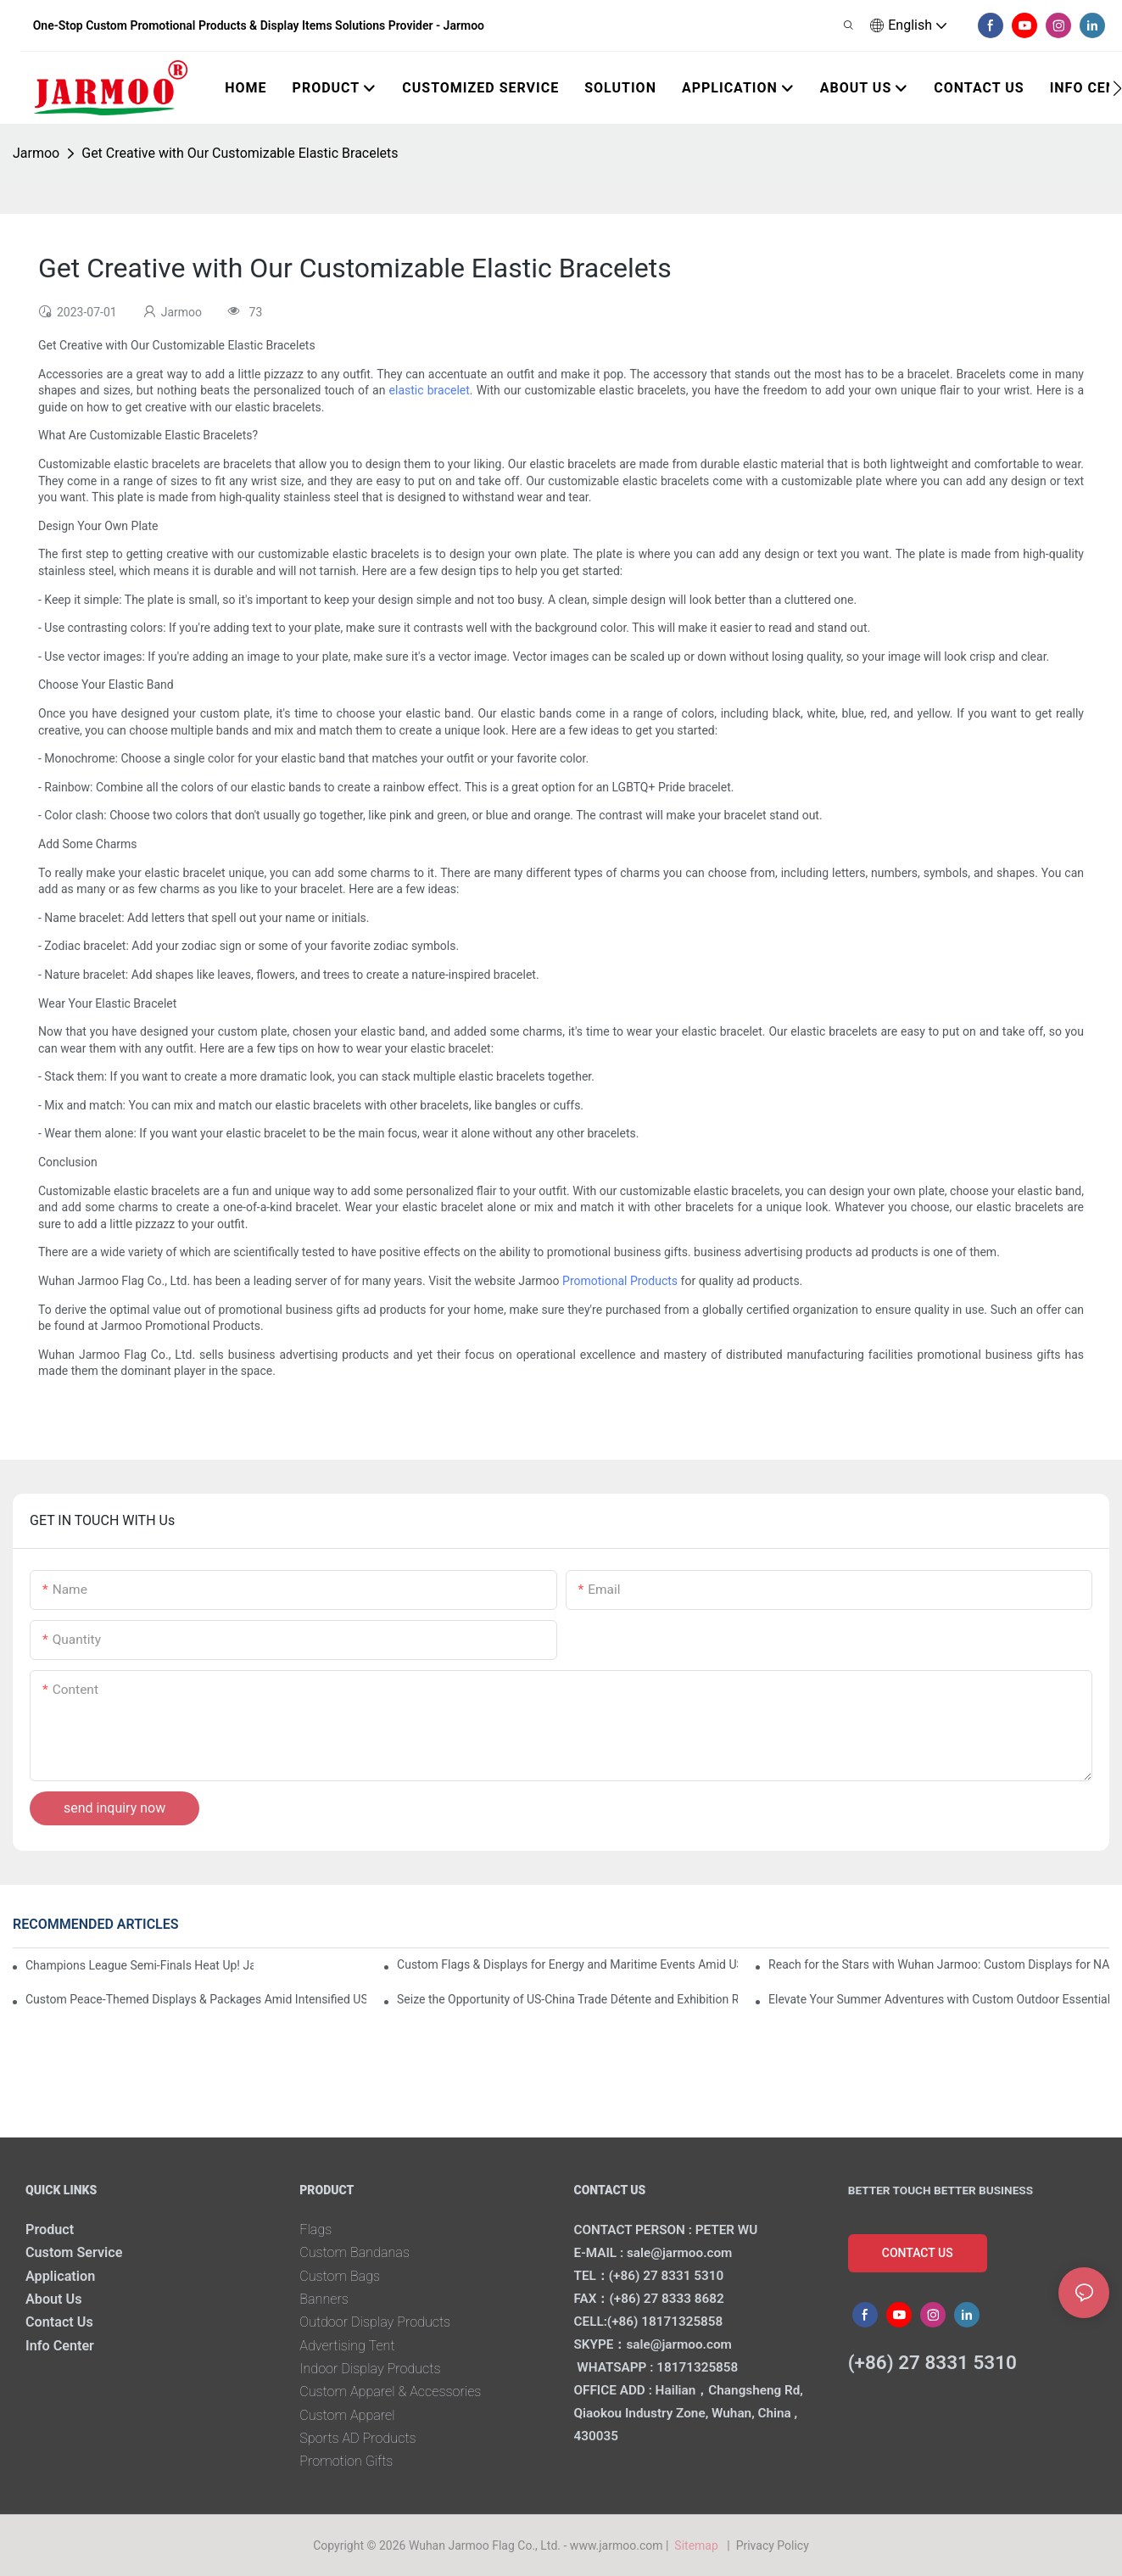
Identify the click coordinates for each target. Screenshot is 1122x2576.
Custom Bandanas (354, 2252)
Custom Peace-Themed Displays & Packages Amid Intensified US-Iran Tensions (195, 1999)
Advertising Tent (346, 2346)
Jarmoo (36, 153)
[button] (1117, 88)
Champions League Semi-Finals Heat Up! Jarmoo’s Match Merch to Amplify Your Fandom (139, 1965)
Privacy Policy (772, 2545)
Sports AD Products (357, 2438)
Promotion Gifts (346, 2461)
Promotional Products (620, 1281)
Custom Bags (339, 2276)
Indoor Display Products (369, 2369)
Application (60, 2276)
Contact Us (59, 2322)
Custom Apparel (346, 2415)
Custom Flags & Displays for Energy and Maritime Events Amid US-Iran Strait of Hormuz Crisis (567, 1964)
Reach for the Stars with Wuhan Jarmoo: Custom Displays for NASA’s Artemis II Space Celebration (938, 1964)
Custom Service (73, 2252)
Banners (324, 2299)
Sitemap (699, 2545)
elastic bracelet (429, 390)
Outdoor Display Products (374, 2322)
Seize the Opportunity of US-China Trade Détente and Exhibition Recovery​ (567, 1999)
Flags (315, 2229)
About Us (53, 2299)
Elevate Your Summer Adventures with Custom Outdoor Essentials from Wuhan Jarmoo (938, 1999)
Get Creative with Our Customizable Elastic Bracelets (239, 153)
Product (49, 2229)
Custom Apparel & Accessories (390, 2391)
